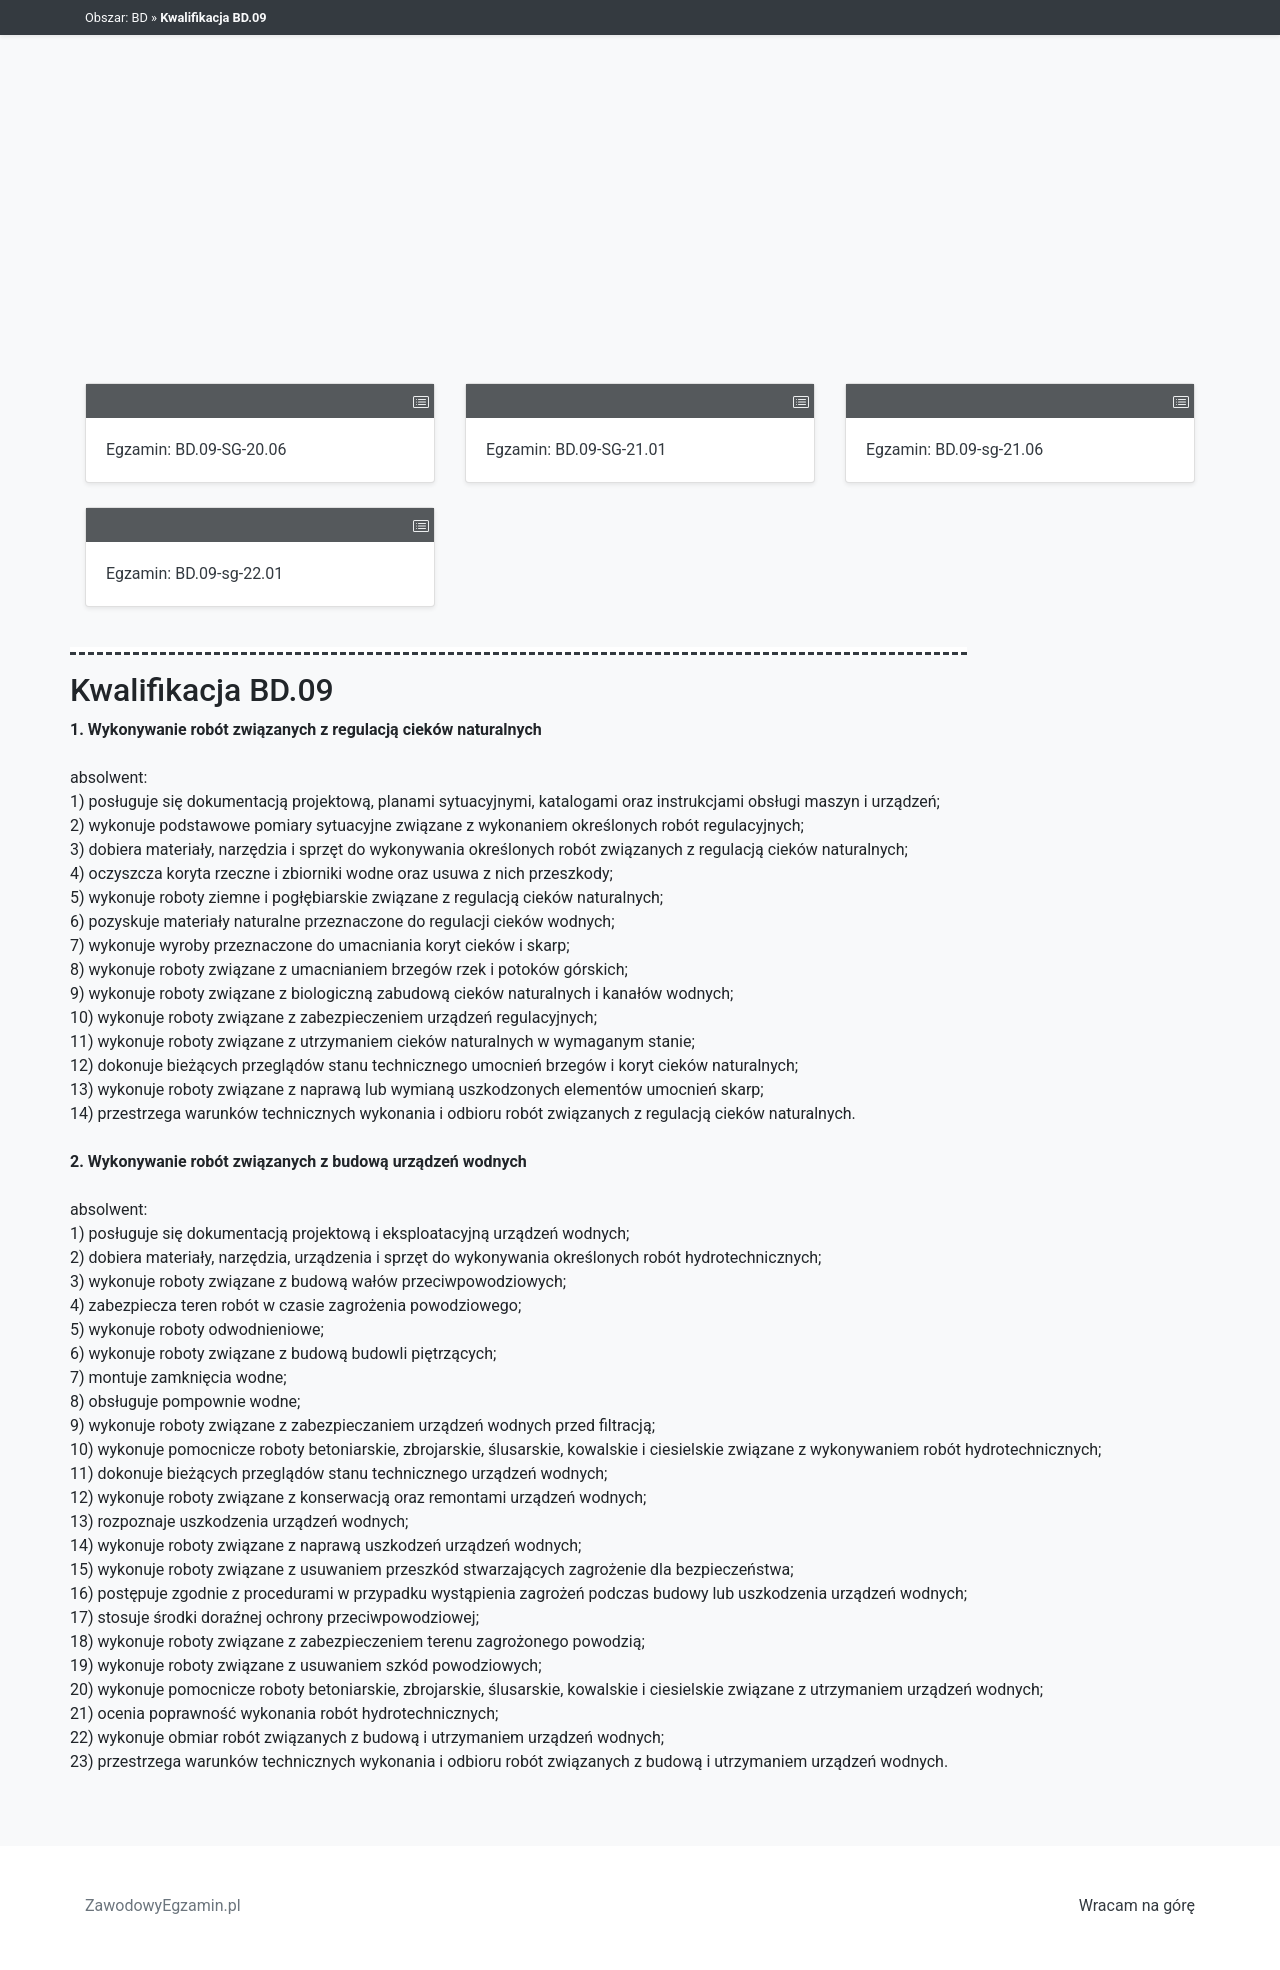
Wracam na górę (1137, 1905)
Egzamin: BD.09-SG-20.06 (196, 449)
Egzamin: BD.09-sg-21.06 (954, 449)
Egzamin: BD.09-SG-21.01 (576, 449)
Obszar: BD (116, 17)
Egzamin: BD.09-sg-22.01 (194, 573)
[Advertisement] (640, 233)
